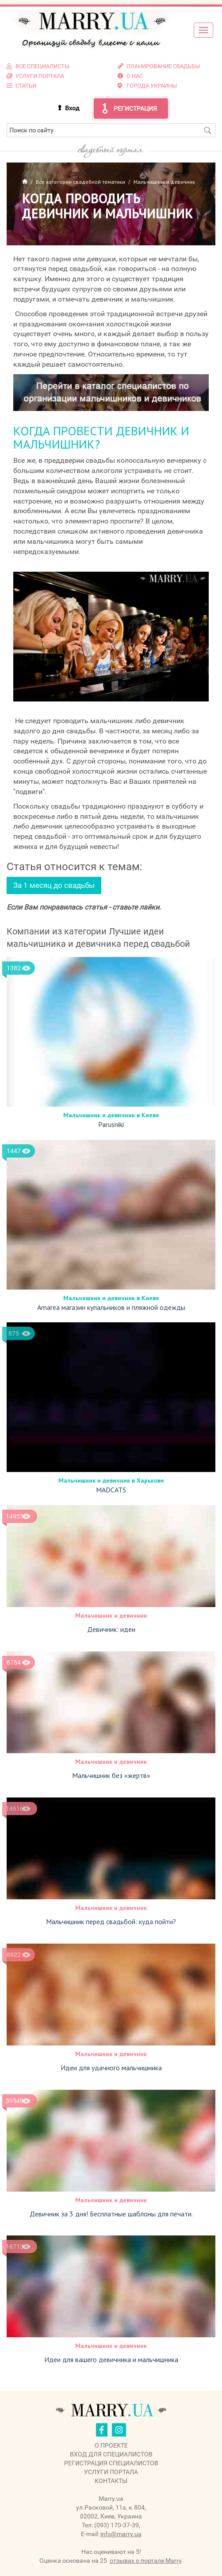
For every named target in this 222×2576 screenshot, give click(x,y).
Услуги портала (111, 2471)
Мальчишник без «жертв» (111, 1775)
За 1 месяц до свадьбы (54, 885)
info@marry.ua (121, 2533)
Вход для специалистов (111, 2454)
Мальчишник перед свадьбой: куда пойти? (111, 1921)
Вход (72, 108)
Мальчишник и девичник (111, 1615)
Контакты (111, 2480)
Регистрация (135, 108)
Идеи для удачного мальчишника (111, 2067)
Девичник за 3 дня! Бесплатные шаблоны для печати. (111, 2213)
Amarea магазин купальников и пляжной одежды (111, 1307)
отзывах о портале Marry (145, 2560)
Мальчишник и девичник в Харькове (111, 1480)
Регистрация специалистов (111, 2463)
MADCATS (111, 1489)
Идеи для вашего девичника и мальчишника (111, 2359)
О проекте (111, 2445)
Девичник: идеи (111, 1629)
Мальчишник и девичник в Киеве (111, 1115)
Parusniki (111, 1124)
